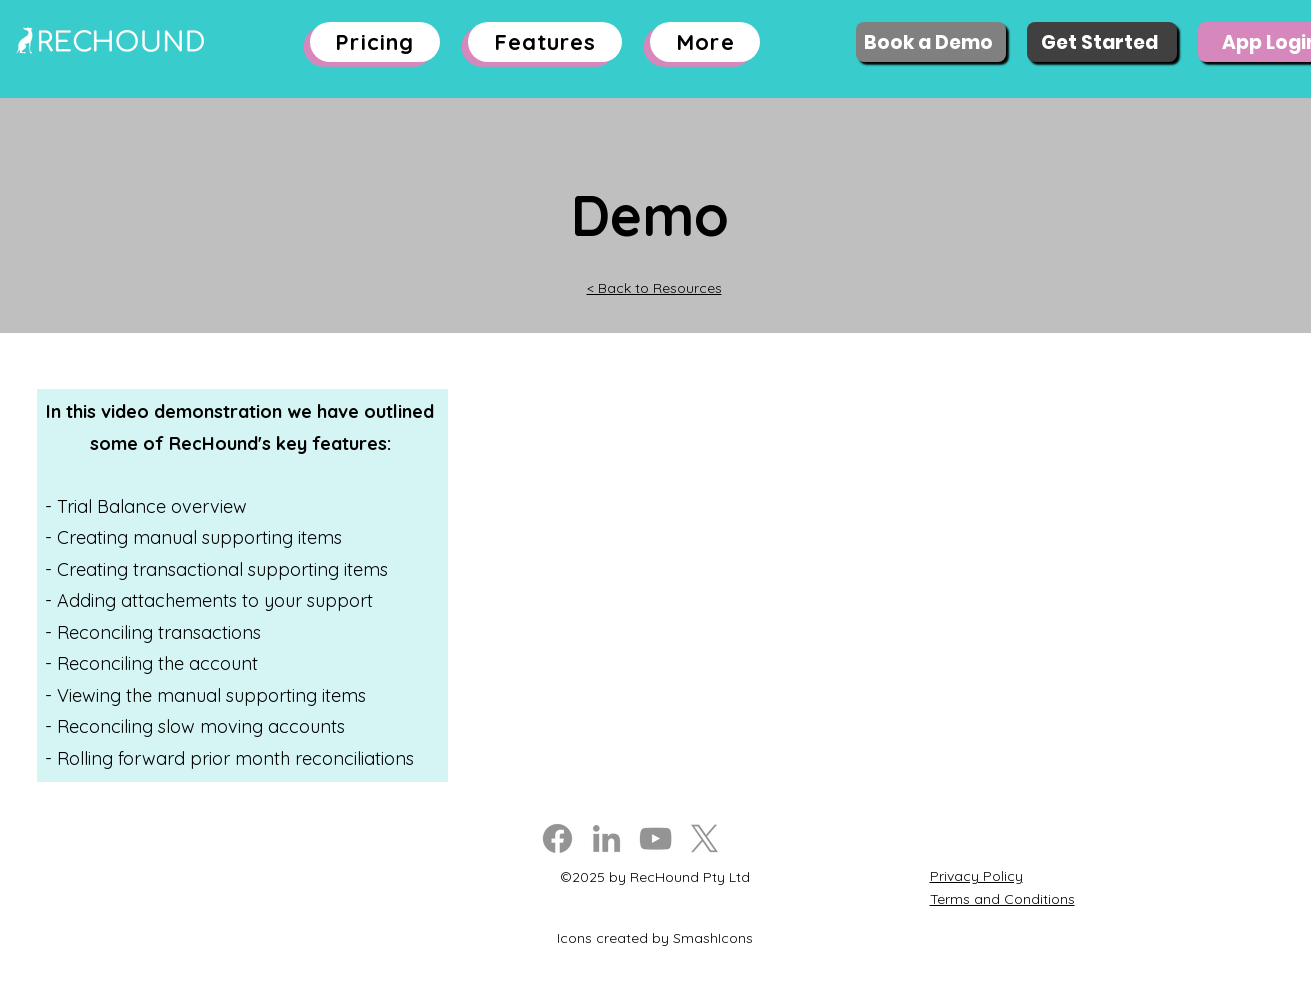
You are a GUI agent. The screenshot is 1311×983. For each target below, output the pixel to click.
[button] (545, 42)
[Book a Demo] (931, 42)
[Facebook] (557, 838)
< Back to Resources (654, 288)
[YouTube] (655, 838)
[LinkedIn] (606, 838)
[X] (704, 838)
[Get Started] (1102, 42)
